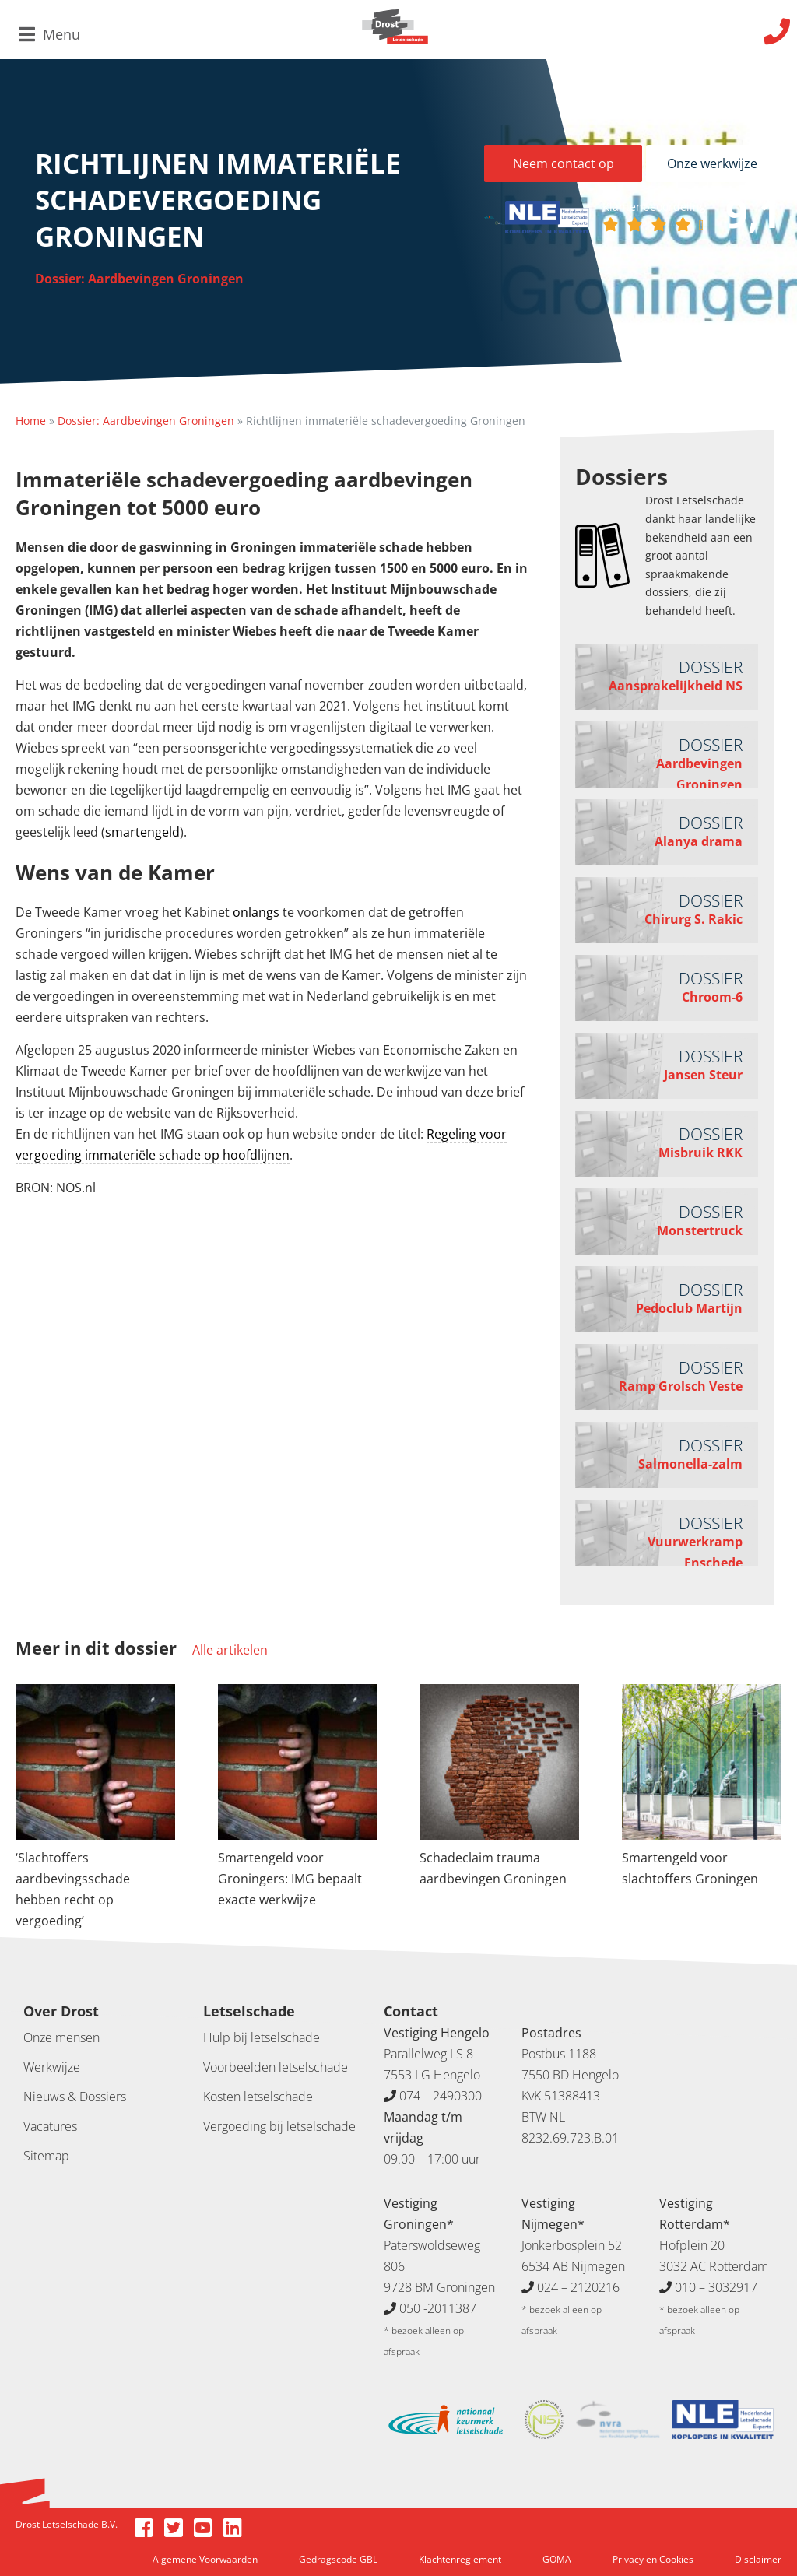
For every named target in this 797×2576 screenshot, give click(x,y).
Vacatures (50, 2126)
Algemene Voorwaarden (205, 2559)
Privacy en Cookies (653, 2559)
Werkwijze (51, 2067)
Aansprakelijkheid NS (676, 685)
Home (31, 420)
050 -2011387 (437, 2308)
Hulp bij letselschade (261, 2037)
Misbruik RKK (700, 1152)
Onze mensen (61, 2037)
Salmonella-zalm (690, 1463)
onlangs (256, 912)
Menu (49, 34)
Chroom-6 (712, 996)
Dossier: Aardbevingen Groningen (139, 278)
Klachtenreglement (460, 2559)
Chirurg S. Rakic (693, 919)
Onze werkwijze (712, 163)
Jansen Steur (703, 1074)
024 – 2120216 (578, 2287)
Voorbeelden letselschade (275, 2067)
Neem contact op (563, 163)
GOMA (556, 2559)
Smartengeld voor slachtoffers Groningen (690, 1868)
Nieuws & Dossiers (74, 2096)
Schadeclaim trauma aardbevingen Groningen (493, 1868)
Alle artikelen (230, 1649)
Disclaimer (758, 2559)
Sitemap (46, 2155)
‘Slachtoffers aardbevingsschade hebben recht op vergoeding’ (73, 1889)
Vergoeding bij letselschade (279, 2126)
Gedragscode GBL (338, 2559)
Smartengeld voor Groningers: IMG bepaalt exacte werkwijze (290, 1878)
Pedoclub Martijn (689, 1308)
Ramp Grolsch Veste (681, 1386)
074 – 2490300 (440, 2095)
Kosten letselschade (258, 2096)
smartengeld (142, 832)
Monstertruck (700, 1230)
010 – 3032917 (716, 2287)
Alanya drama (699, 841)
